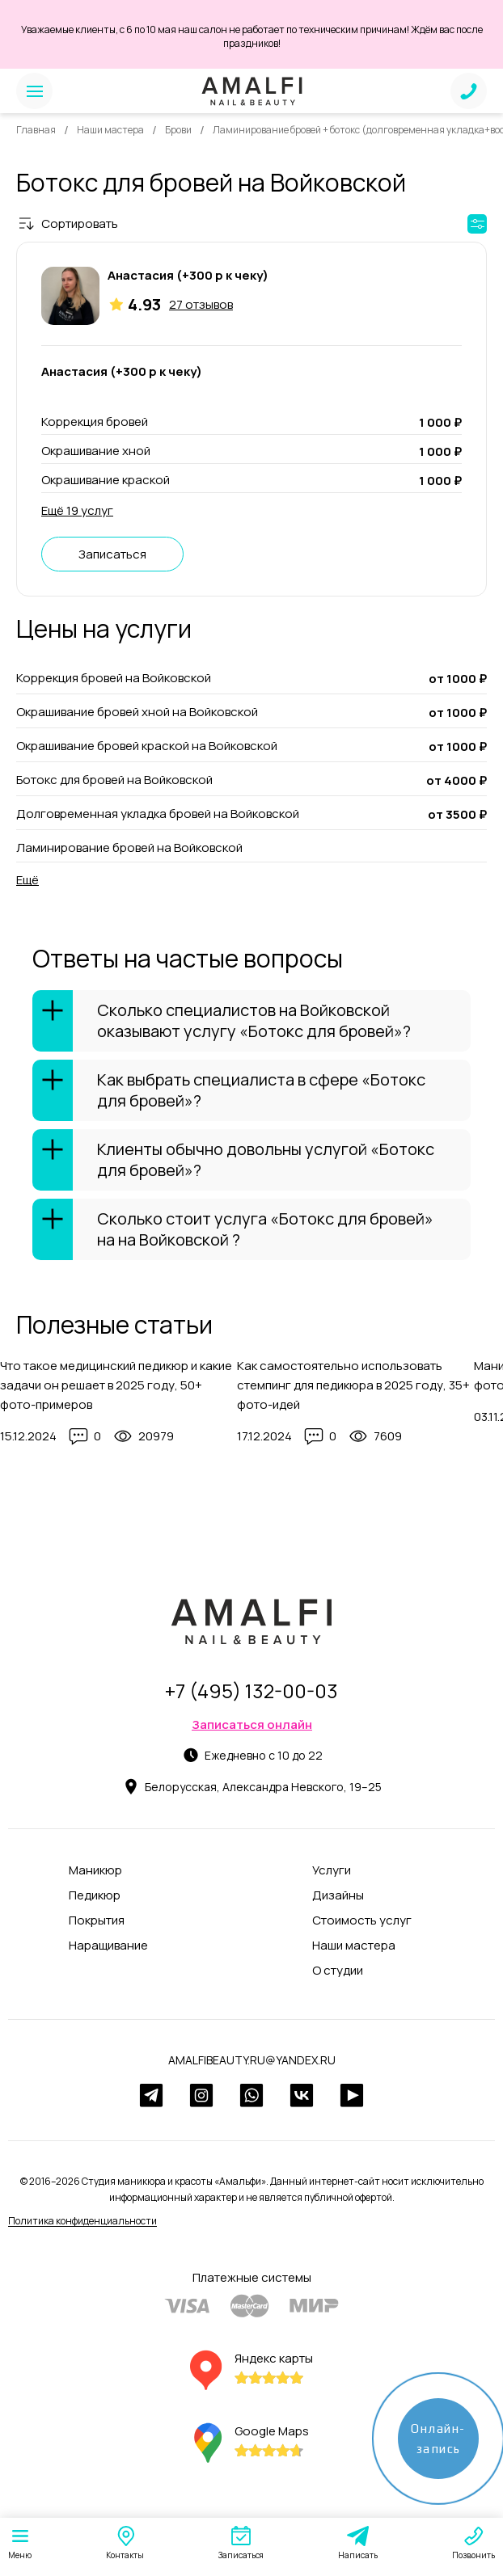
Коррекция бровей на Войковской (113, 678)
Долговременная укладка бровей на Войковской (157, 814)
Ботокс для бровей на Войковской (114, 780)
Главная (36, 130)
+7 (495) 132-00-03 (251, 1690)
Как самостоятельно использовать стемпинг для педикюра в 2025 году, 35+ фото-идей (353, 1385)
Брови (178, 130)
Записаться (112, 554)
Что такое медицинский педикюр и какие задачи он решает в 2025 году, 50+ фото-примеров (116, 1385)
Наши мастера (110, 130)
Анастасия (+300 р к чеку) (188, 275)
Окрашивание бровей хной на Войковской (137, 712)
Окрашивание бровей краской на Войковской (146, 746)
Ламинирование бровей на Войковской (129, 847)
